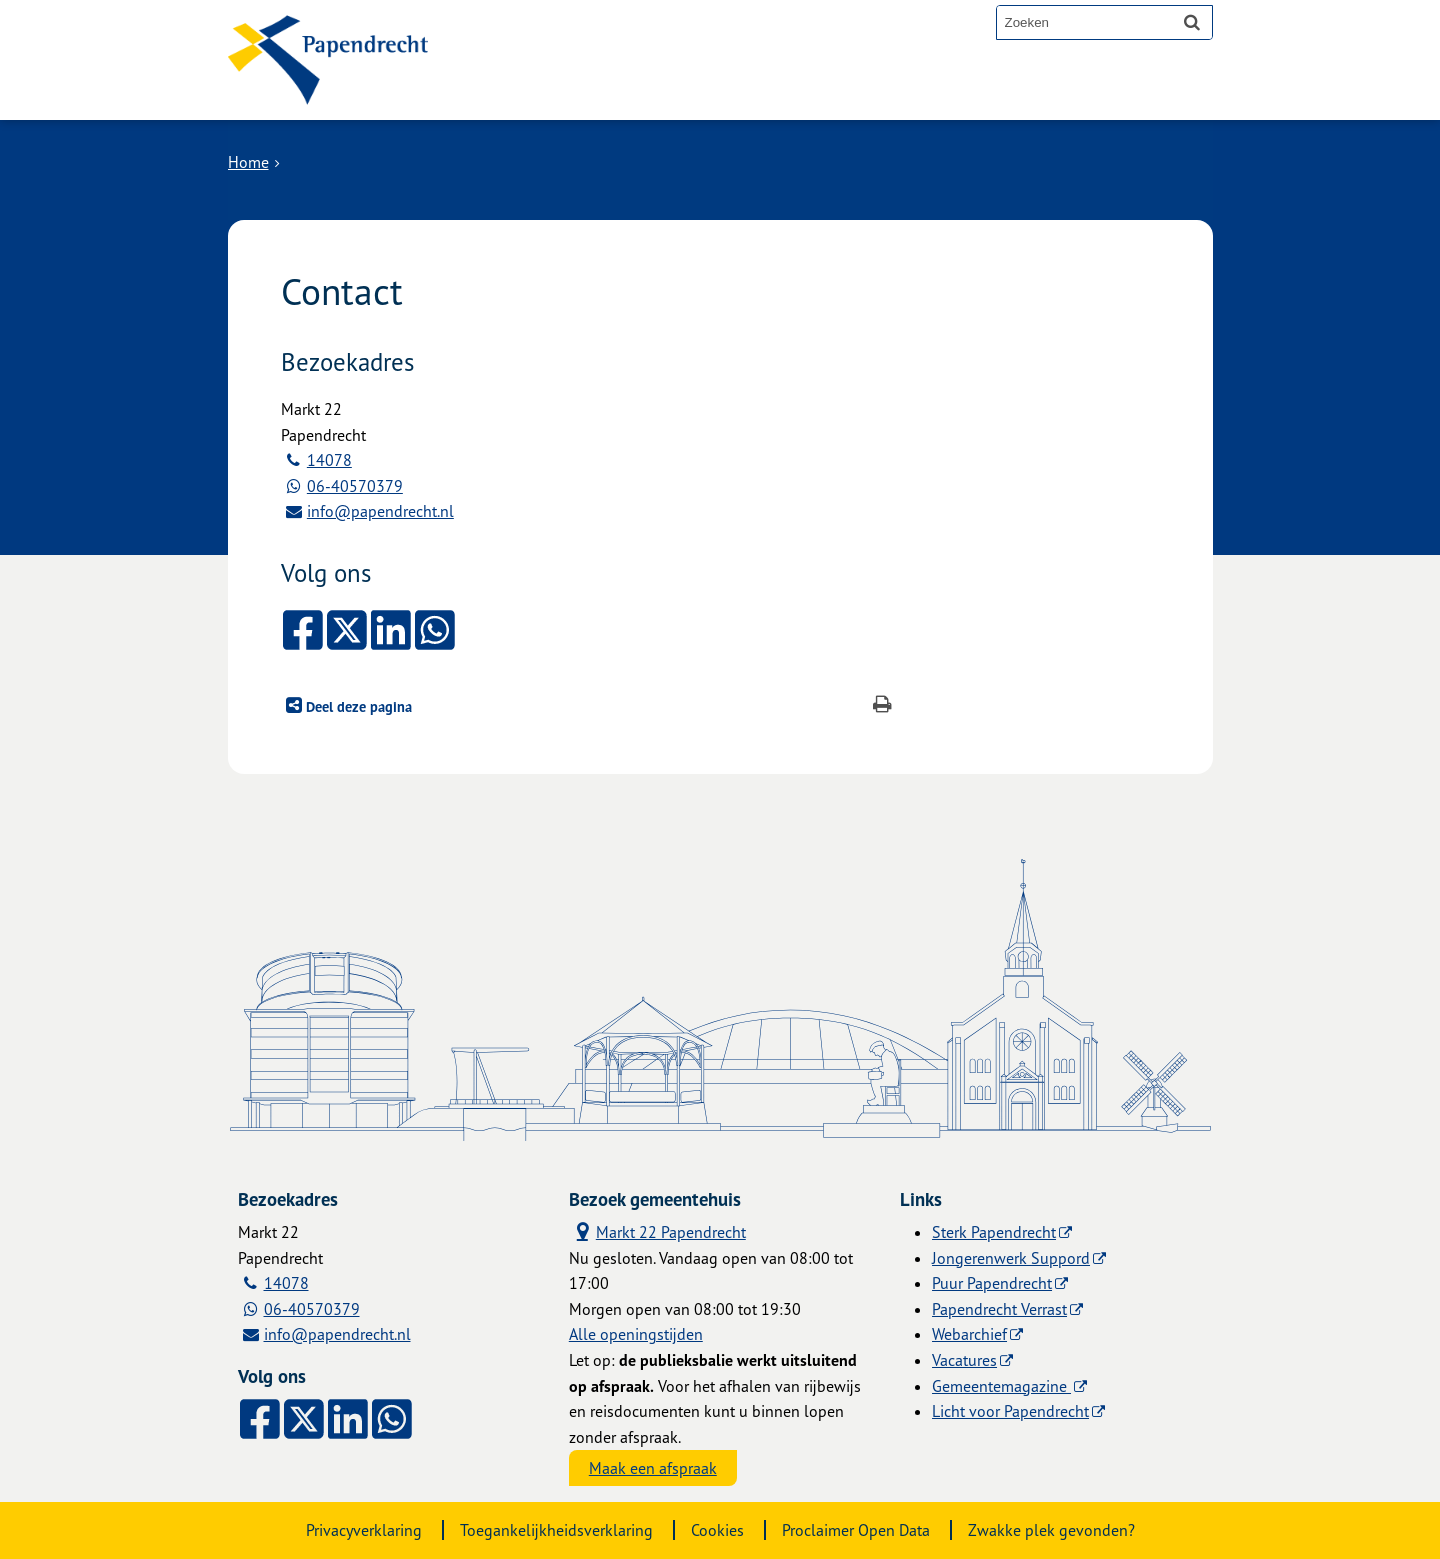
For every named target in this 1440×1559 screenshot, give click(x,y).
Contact (681, 92)
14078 (329, 460)
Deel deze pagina (357, 706)
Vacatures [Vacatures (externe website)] (964, 1360)
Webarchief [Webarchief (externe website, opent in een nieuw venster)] (969, 1334)
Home (248, 162)
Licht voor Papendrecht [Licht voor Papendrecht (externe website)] (1010, 1411)
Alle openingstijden (636, 1334)
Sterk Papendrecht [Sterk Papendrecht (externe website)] (994, 1232)
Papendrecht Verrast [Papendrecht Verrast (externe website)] (999, 1309)
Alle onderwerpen (545, 92)
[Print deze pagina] (882, 706)
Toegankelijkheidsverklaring (556, 1530)
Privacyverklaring (364, 1530)
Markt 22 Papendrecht (657, 1231)
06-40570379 (355, 486)
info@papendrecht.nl (380, 511)
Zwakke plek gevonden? (1051, 1530)
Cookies (717, 1530)
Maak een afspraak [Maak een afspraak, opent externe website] (653, 1468)
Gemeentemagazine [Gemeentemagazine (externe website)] (1001, 1386)
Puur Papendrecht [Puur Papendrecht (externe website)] (992, 1283)
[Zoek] (1192, 22)
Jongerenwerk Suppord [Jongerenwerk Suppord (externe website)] (1011, 1258)
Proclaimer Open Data (856, 1530)
